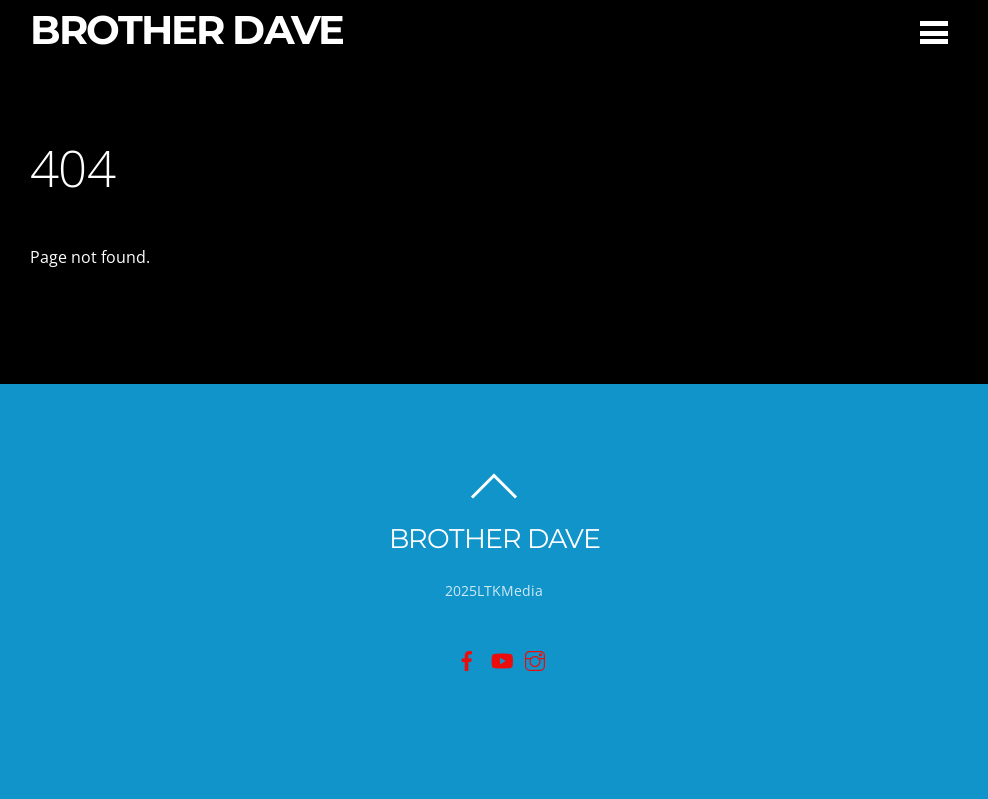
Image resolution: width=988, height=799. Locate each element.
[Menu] (934, 31)
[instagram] (535, 658)
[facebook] (467, 658)
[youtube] (501, 658)
